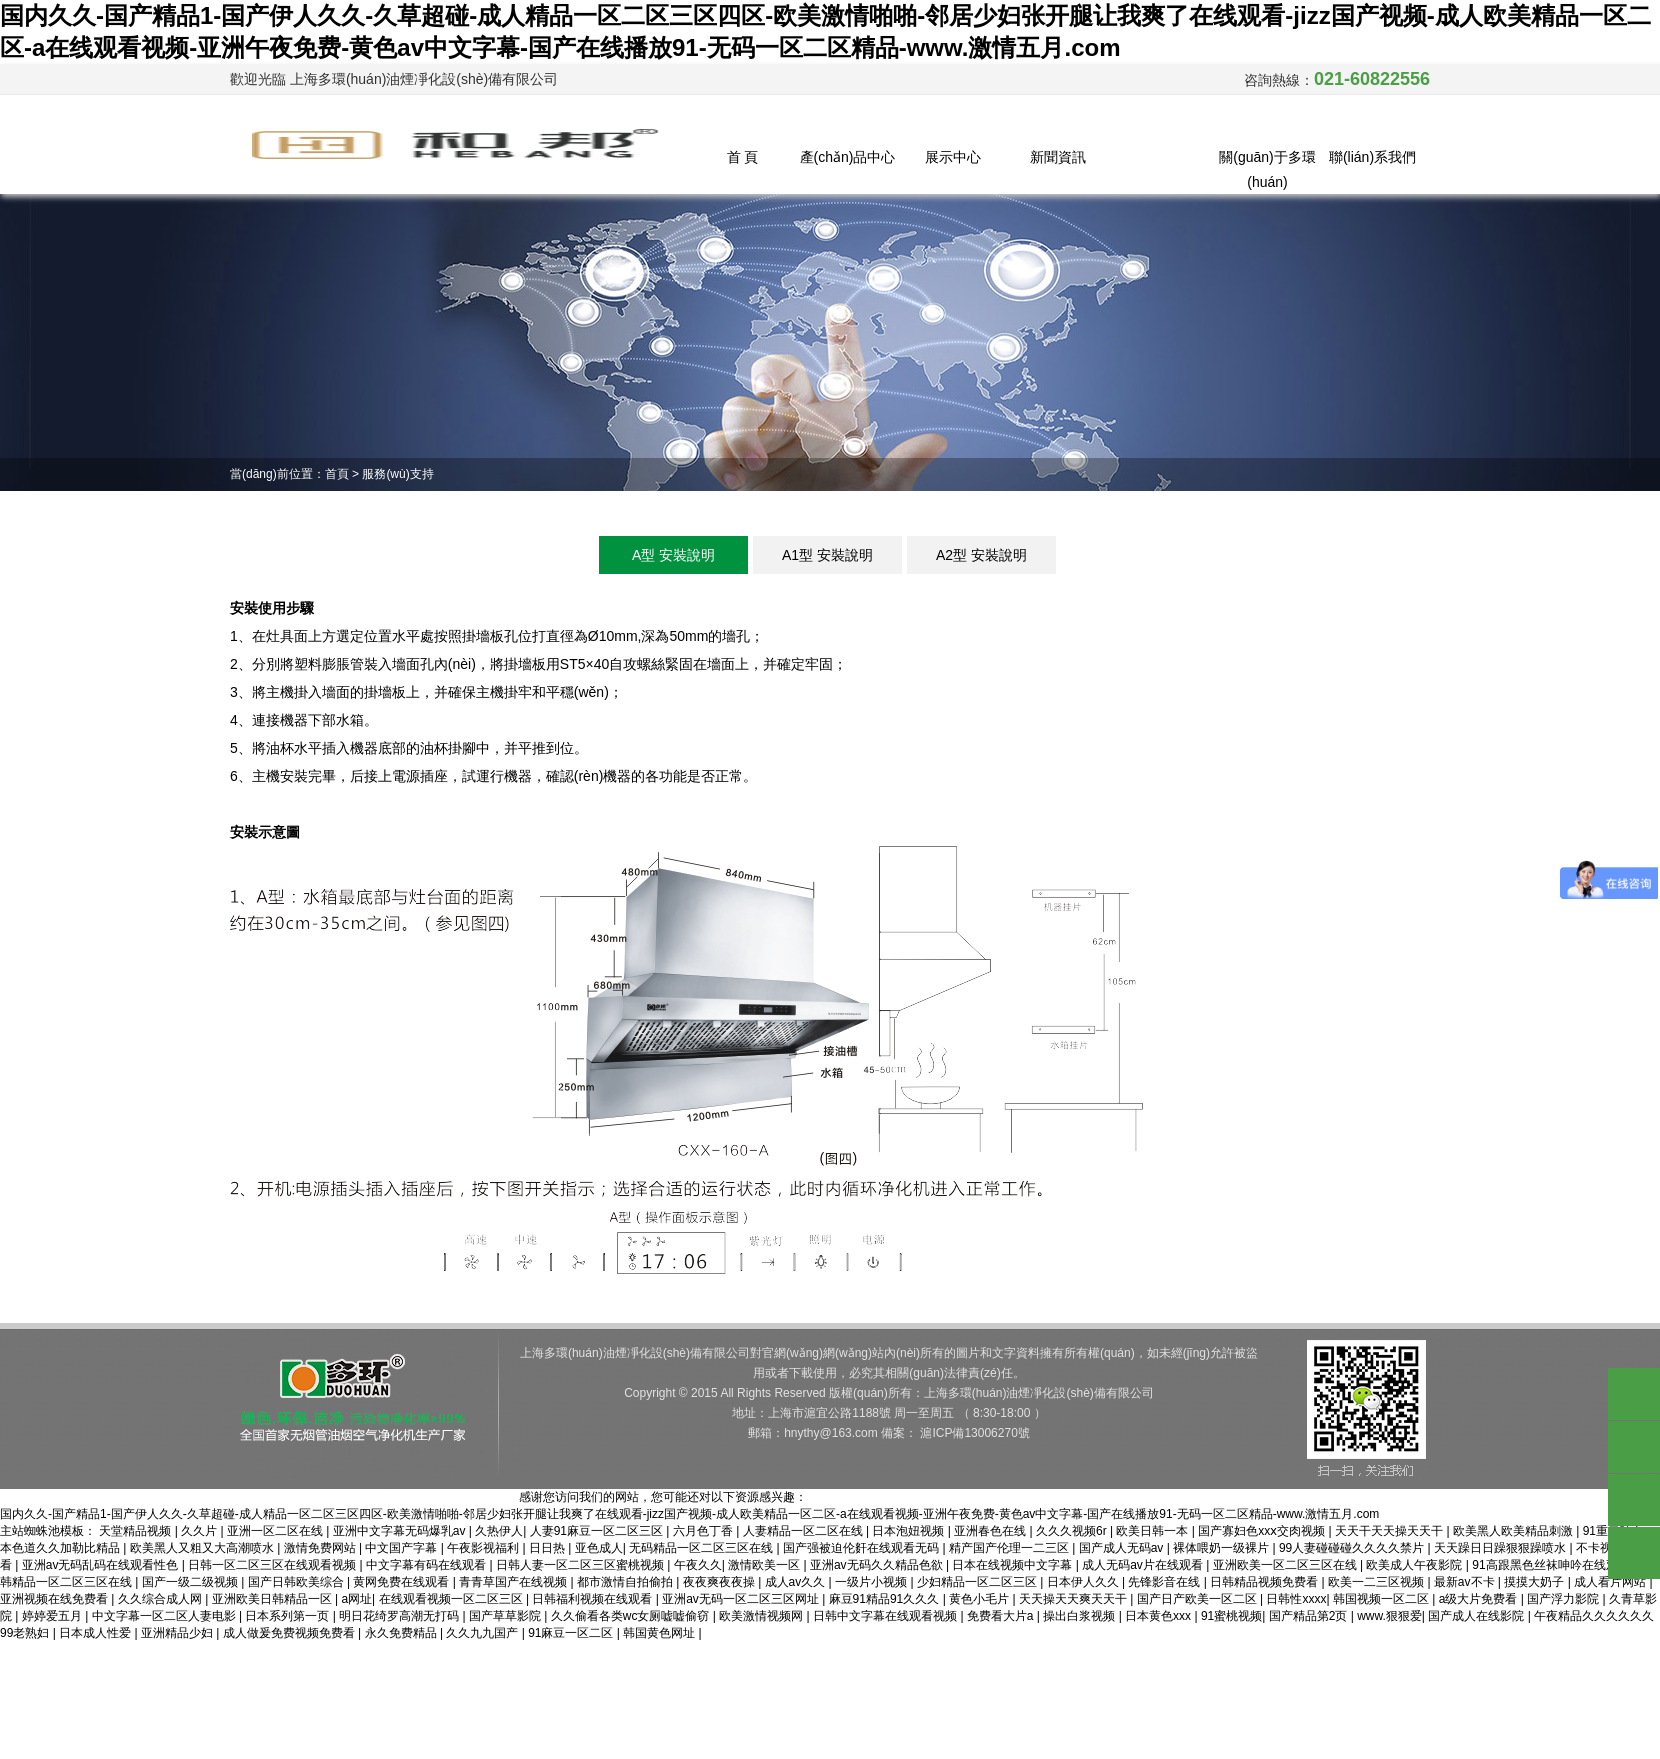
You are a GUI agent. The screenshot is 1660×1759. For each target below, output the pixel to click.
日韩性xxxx (1296, 1599)
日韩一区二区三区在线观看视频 (273, 1565)
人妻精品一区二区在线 (804, 1531)
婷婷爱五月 (53, 1616)
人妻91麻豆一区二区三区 (598, 1531)
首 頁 (743, 157)
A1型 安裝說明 (827, 555)
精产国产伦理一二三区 (1010, 1548)
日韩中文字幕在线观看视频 (886, 1616)
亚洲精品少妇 (178, 1633)
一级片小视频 (872, 1582)
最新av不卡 (1466, 1582)
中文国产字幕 (402, 1548)
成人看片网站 (1611, 1582)
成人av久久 (797, 1582)
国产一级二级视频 (191, 1582)
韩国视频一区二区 (1382, 1599)
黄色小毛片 (980, 1599)
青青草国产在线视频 (514, 1582)
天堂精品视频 (136, 1531)
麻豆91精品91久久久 (886, 1599)
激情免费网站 (321, 1548)
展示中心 (953, 157)
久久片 (200, 1531)
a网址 (356, 1599)
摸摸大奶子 (1535, 1582)
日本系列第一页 (288, 1616)
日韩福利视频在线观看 (593, 1599)
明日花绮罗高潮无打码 (400, 1616)
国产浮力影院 (1564, 1599)
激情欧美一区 (765, 1565)
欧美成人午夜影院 (1415, 1565)
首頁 (337, 474)
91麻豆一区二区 (572, 1633)
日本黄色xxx (1159, 1616)
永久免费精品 (402, 1633)
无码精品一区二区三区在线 (702, 1548)
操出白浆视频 (1080, 1616)
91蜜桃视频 (1231, 1616)
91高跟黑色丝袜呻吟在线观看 (1552, 1565)
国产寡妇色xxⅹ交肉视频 (1263, 1531)
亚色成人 (599, 1548)
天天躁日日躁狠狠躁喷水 (1501, 1548)
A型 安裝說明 (673, 555)
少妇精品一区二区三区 (978, 1582)
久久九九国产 (483, 1633)
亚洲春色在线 (991, 1531)
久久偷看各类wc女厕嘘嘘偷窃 (632, 1616)
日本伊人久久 (1084, 1582)
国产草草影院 (506, 1616)
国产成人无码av (1123, 1548)
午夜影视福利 (484, 1548)
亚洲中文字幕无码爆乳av (401, 1531)
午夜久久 (698, 1565)
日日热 (548, 1548)
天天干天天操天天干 (1390, 1531)
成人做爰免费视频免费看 (290, 1633)
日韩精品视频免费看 (1265, 1582)
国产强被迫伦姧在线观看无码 (862, 1548)
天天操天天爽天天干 (1074, 1599)
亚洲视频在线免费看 (55, 1599)
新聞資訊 (1058, 157)
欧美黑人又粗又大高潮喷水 (203, 1548)
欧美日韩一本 (1153, 1531)
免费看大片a (1002, 1616)
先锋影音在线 (1165, 1582)
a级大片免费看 (1480, 1599)
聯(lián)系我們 (1372, 157)
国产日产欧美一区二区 (1198, 1599)
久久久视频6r (1073, 1531)
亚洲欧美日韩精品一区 (273, 1599)
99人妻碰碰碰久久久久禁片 (1353, 1548)
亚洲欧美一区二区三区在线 (1286, 1565)
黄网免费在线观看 (402, 1582)
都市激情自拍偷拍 (626, 1582)
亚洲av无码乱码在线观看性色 (102, 1565)
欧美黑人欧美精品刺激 (1514, 1531)
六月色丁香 (704, 1531)
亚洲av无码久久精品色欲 (878, 1565)
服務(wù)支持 (1162, 157)
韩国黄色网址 (660, 1633)
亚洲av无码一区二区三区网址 (742, 1599)
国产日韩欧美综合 (297, 1582)
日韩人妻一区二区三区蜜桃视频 (581, 1565)
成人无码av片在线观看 (1144, 1565)
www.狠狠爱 (1389, 1616)
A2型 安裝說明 (981, 555)
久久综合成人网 (161, 1599)
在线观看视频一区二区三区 (452, 1599)
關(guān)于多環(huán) (1267, 169)
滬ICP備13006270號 (974, 1433)
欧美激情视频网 (762, 1616)
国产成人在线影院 (1477, 1616)
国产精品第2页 (1310, 1616)
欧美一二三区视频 (1377, 1582)
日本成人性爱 (96, 1633)
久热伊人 (499, 1531)
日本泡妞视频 (909, 1531)
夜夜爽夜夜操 (720, 1582)
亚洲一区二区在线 (276, 1531)
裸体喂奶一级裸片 (1222, 1548)
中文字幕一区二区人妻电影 (165, 1616)
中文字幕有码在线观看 (427, 1565)
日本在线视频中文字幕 (1013, 1565)
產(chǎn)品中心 (848, 157)
